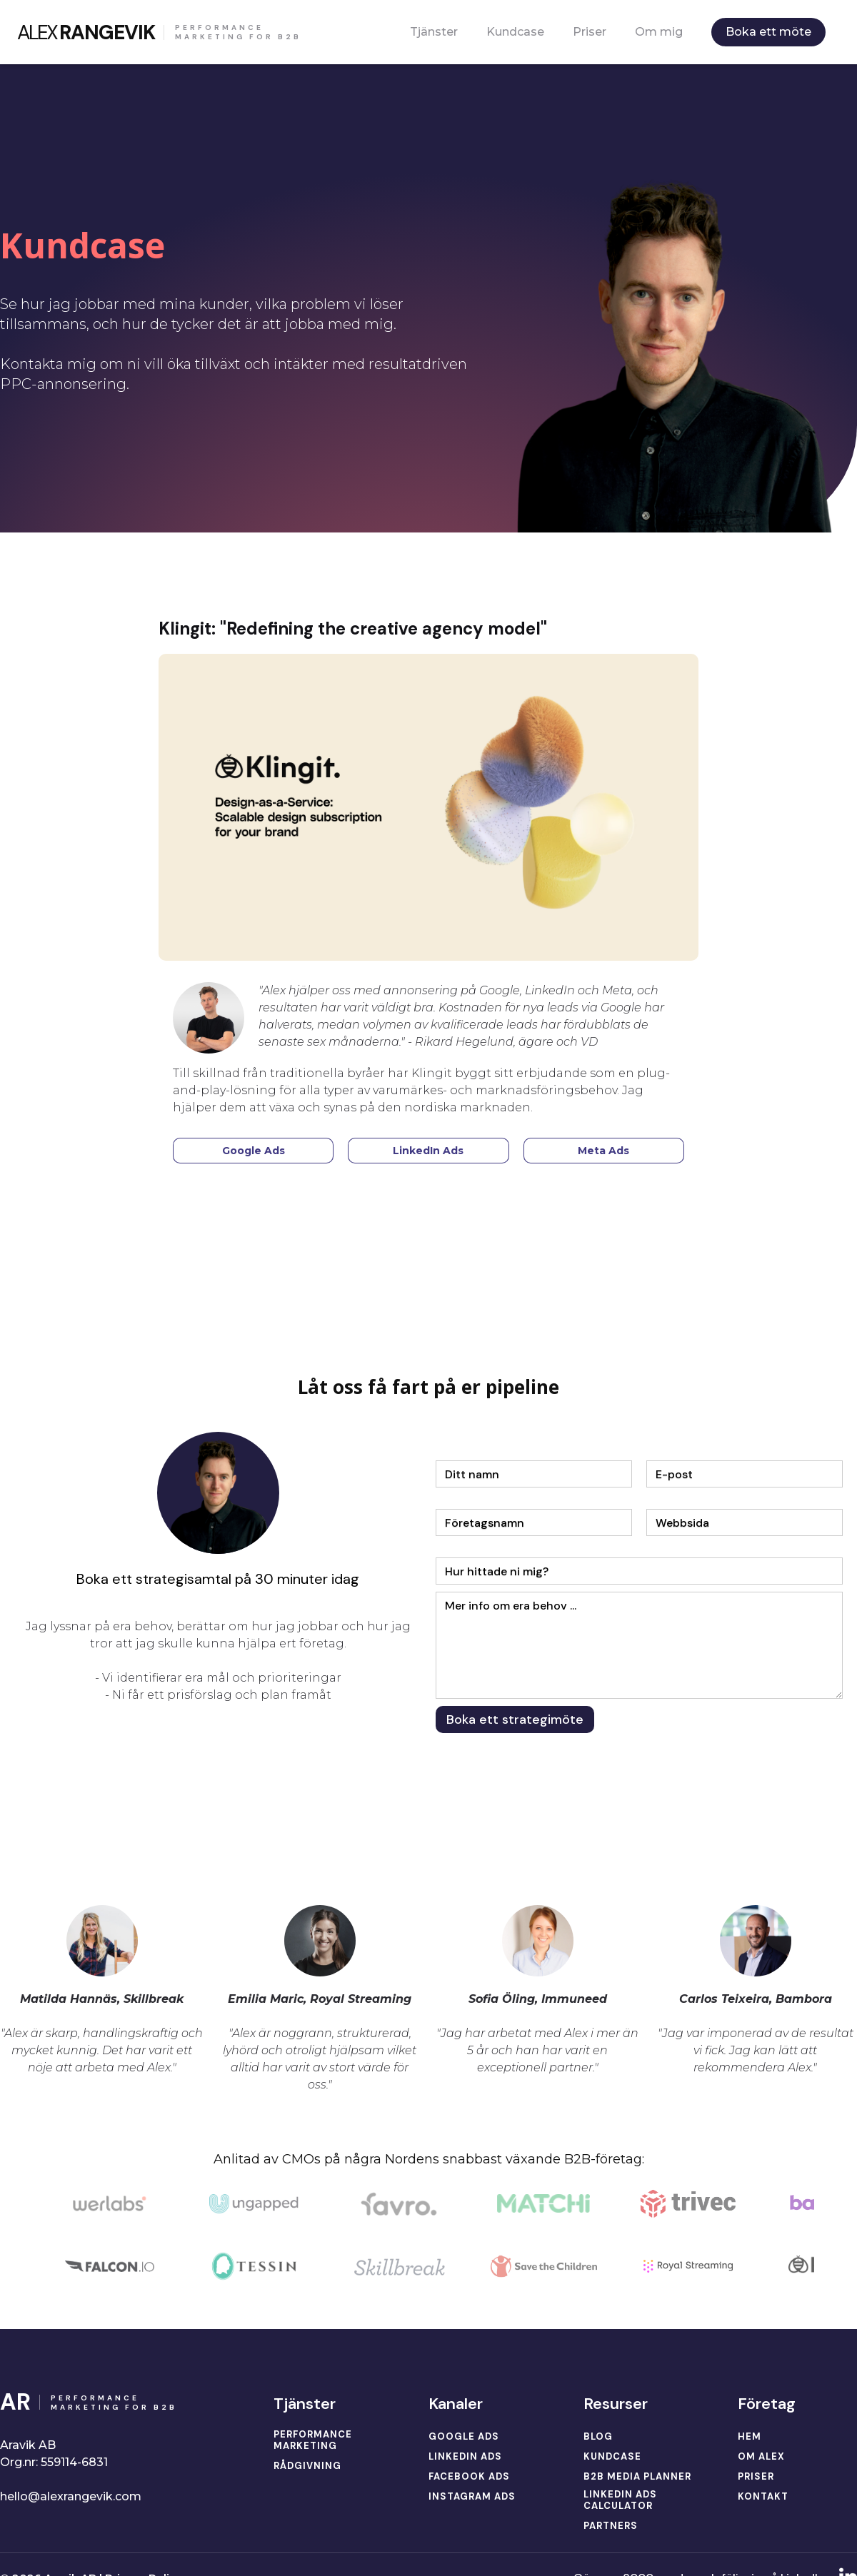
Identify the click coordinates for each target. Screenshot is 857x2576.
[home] (159, 32)
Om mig (659, 32)
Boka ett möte (768, 32)
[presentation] (544, 1775)
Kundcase (515, 32)
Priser (589, 32)
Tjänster (434, 32)
